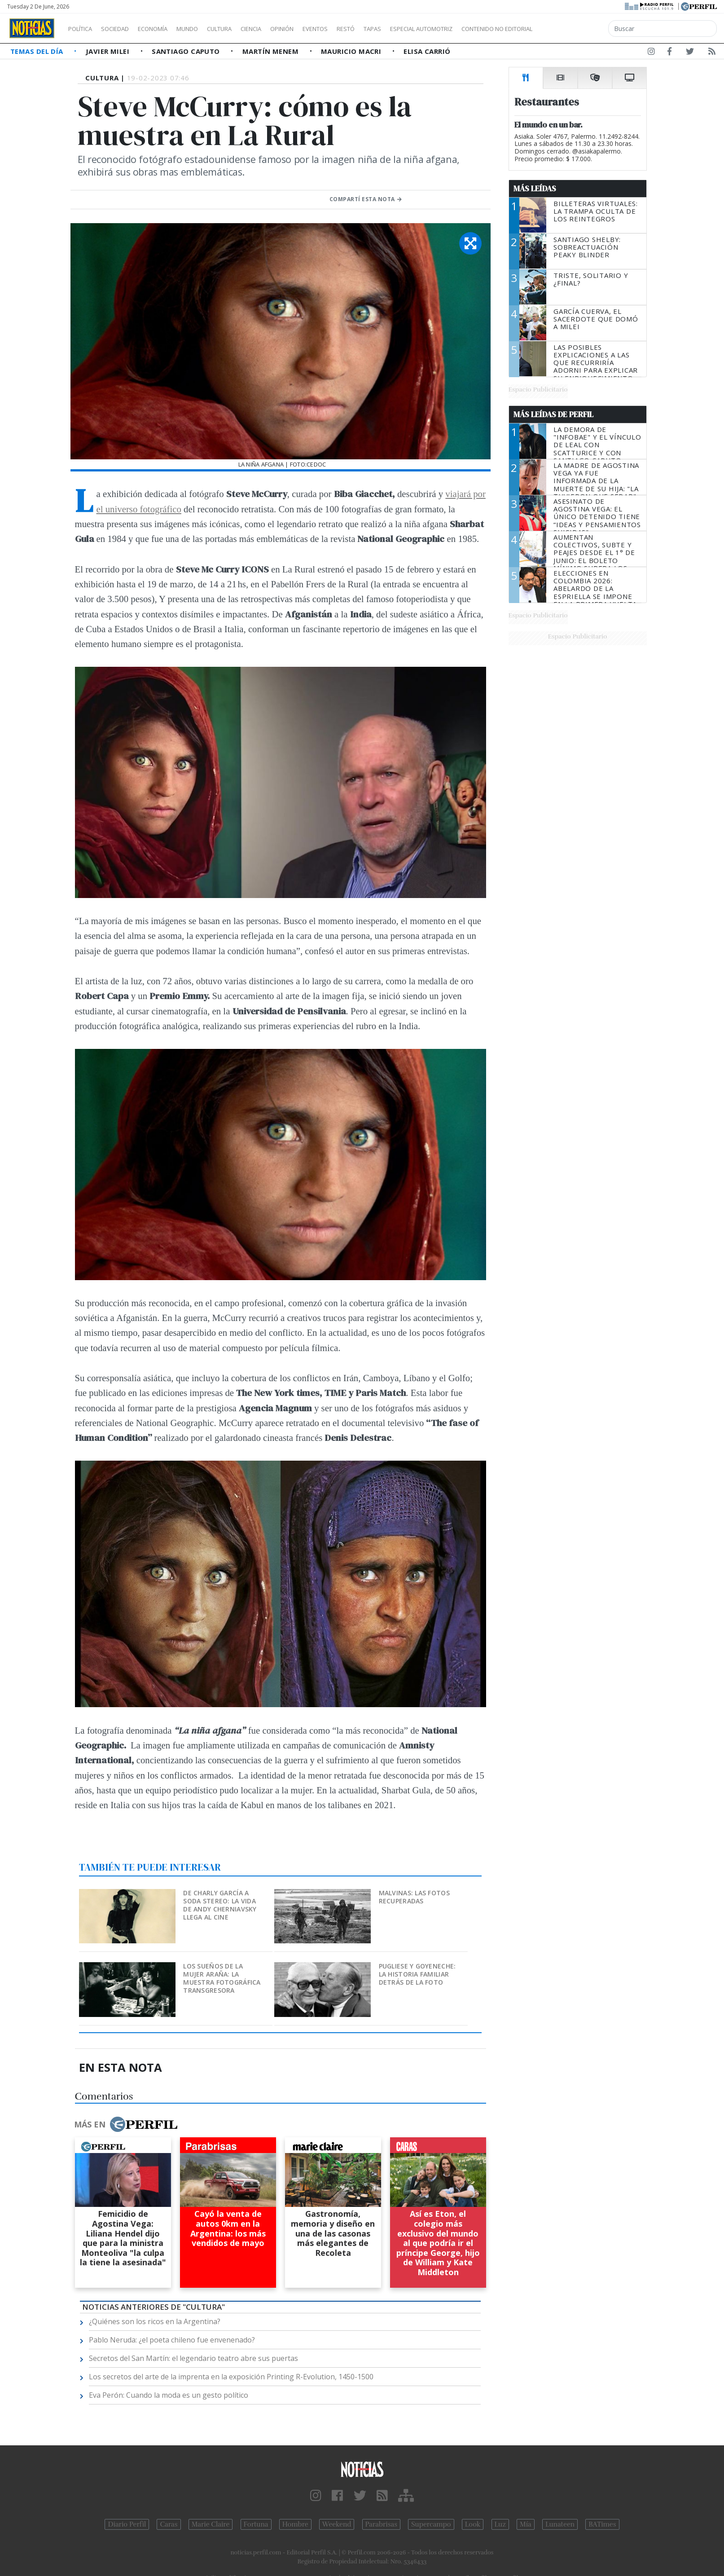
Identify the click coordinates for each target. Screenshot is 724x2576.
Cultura (245, 28)
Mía (525, 2524)
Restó (393, 28)
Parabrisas (381, 2524)
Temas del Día (37, 51)
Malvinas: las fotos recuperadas (414, 1897)
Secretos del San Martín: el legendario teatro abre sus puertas (193, 2358)
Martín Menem (271, 51)
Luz (500, 2524)
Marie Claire (211, 2524)
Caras (168, 2524)
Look (473, 2524)
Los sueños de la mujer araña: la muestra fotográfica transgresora (221, 1978)
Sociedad (124, 28)
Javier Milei (109, 51)
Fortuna (256, 2524)
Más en (125, 2124)
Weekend (336, 2524)
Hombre (295, 2524)
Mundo (208, 28)
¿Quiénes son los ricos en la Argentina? (154, 2321)
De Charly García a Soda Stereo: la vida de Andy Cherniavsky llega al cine (219, 1905)
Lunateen (560, 2524)
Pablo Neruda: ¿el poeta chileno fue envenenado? (172, 2340)
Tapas (423, 28)
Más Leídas (534, 188)
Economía (168, 28)
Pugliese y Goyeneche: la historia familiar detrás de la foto (417, 1974)
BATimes (602, 2524)
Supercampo (431, 2524)
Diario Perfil (127, 2524)
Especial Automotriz (481, 28)
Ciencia (282, 28)
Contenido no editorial (574, 28)
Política (83, 28)
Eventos (357, 28)
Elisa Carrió (427, 51)
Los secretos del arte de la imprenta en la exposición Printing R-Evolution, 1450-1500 (231, 2377)
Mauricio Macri (352, 51)
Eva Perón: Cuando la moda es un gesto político (168, 2395)
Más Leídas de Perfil (553, 414)
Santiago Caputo (187, 51)
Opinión (318, 28)
